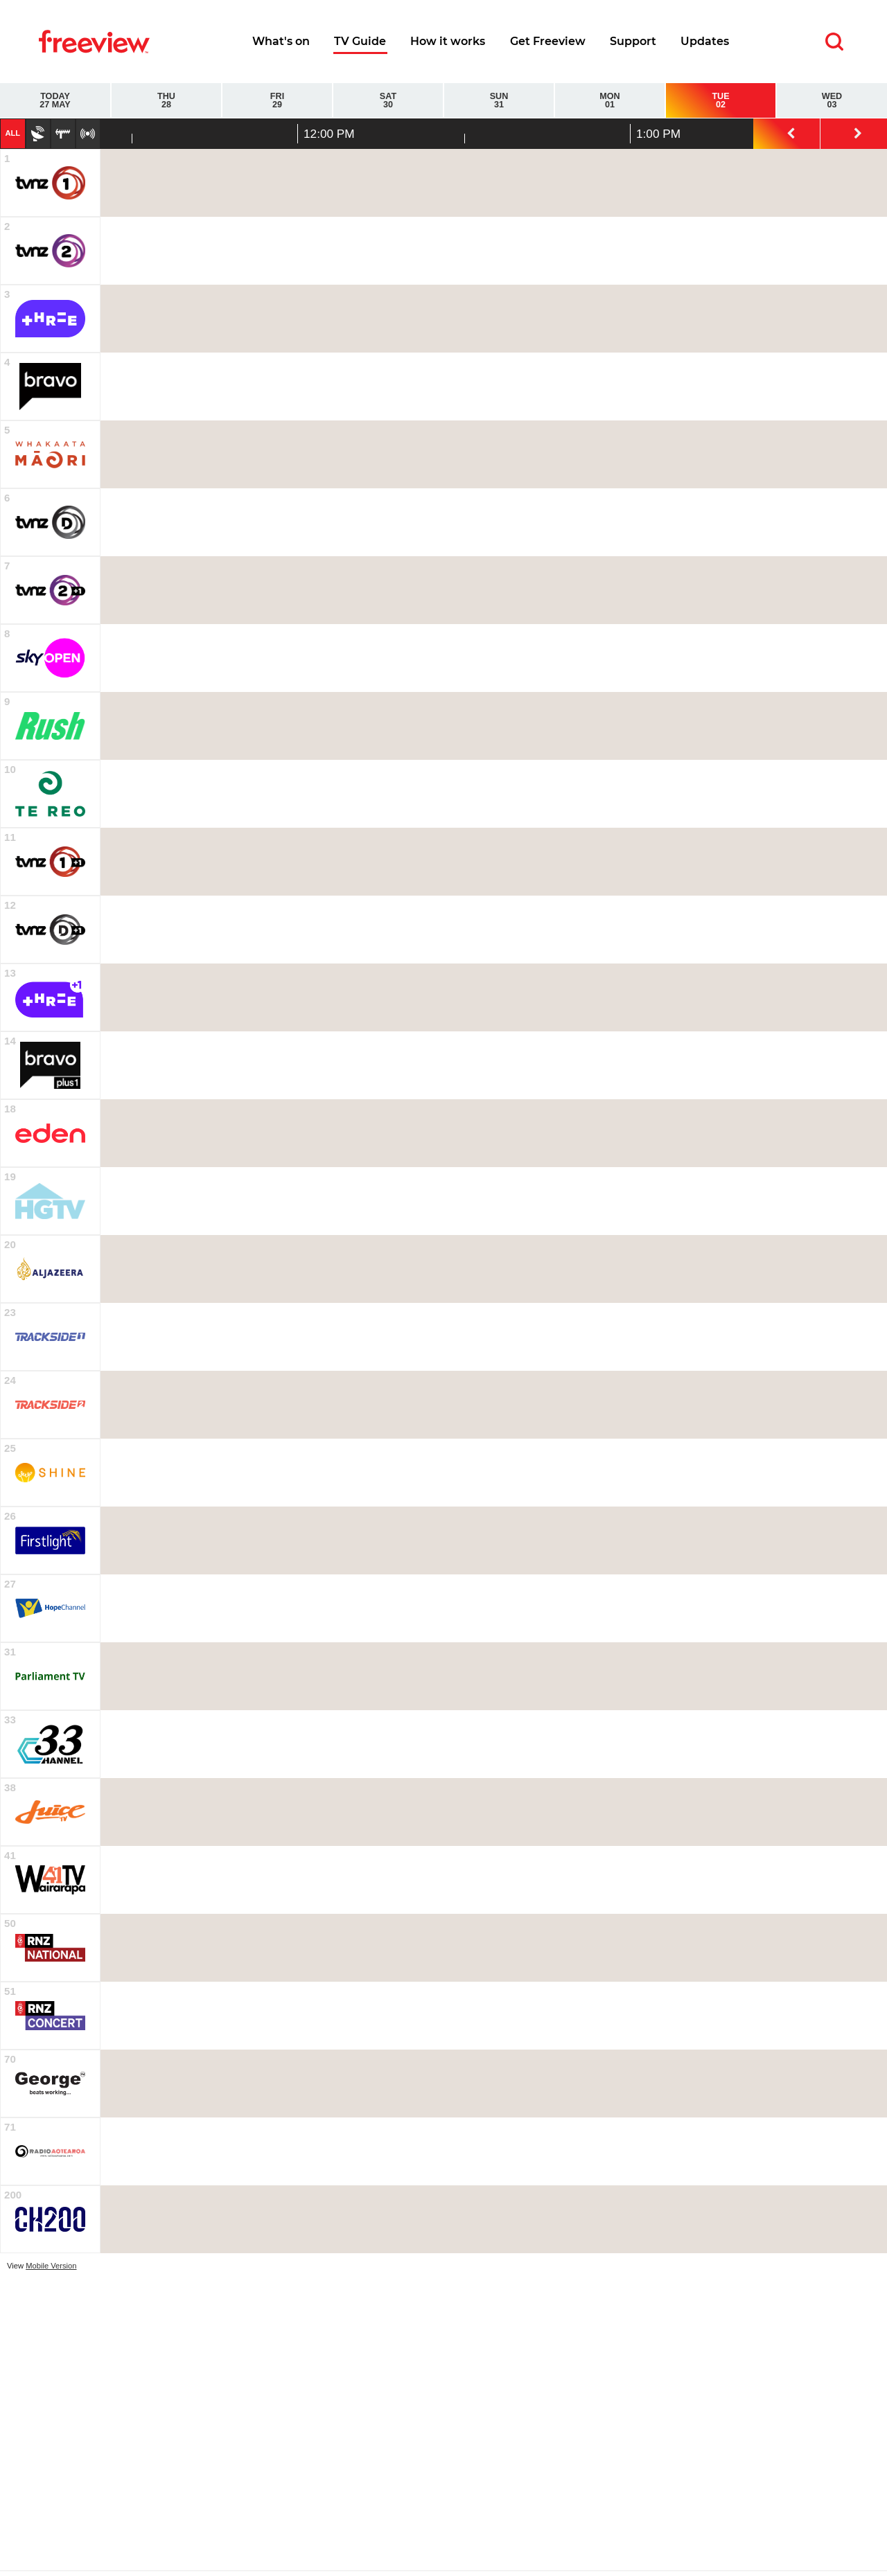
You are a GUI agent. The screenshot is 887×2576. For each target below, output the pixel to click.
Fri (277, 100)
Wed (832, 100)
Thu (166, 100)
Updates (704, 41)
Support (633, 41)
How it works (447, 41)
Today (55, 100)
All (12, 133)
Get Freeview (548, 41)
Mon (610, 100)
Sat (388, 100)
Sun (499, 100)
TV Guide (360, 41)
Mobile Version (51, 2266)
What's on (281, 41)
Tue (720, 100)
